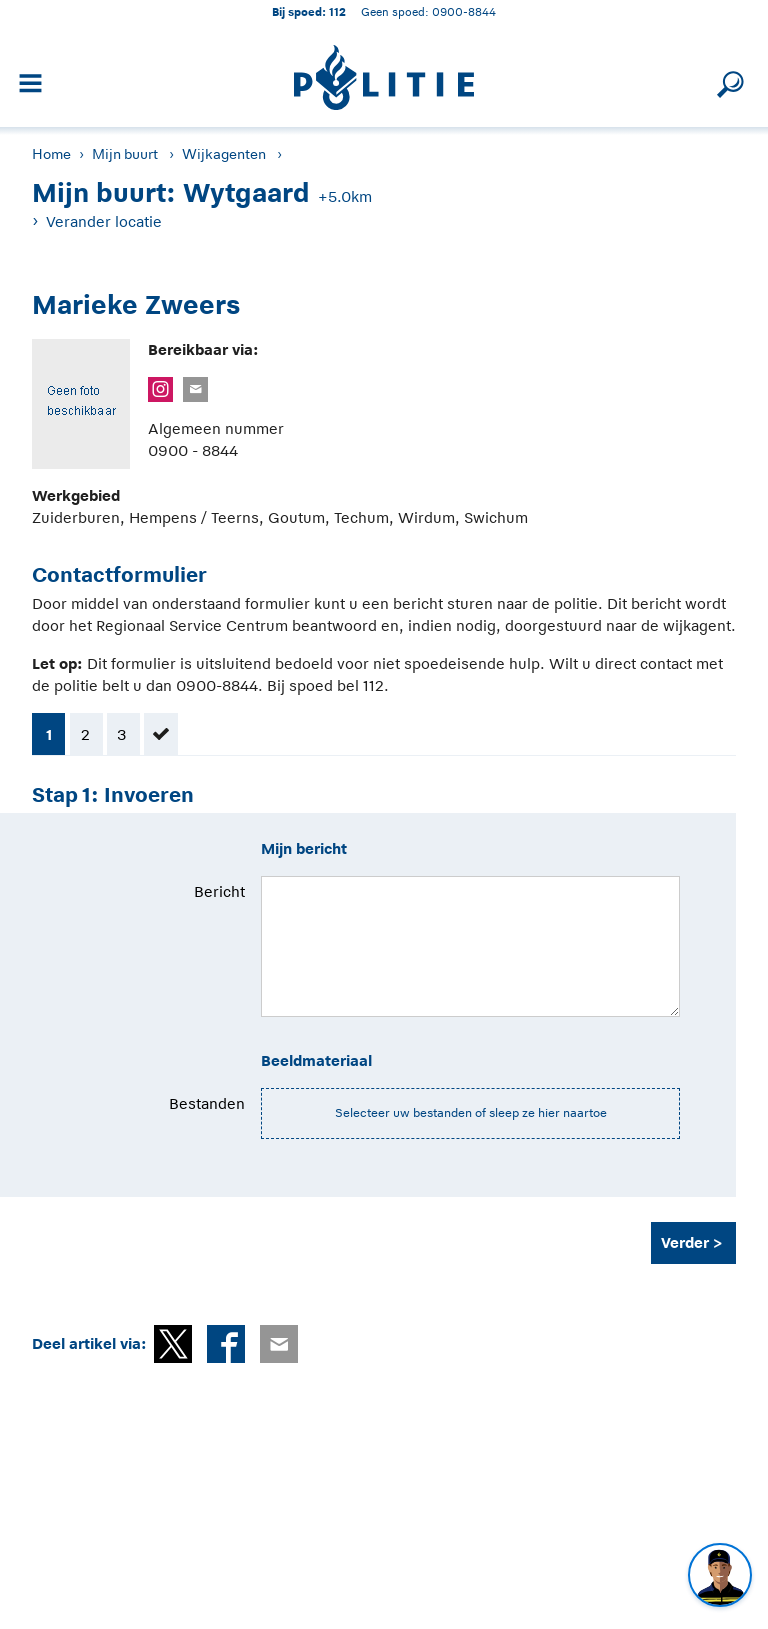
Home (51, 154)
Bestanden (207, 1103)
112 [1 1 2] (337, 11)
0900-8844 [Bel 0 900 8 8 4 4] (464, 11)
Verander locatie (104, 221)
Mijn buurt (125, 154)
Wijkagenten (224, 154)
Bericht (219, 891)
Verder (685, 1242)
